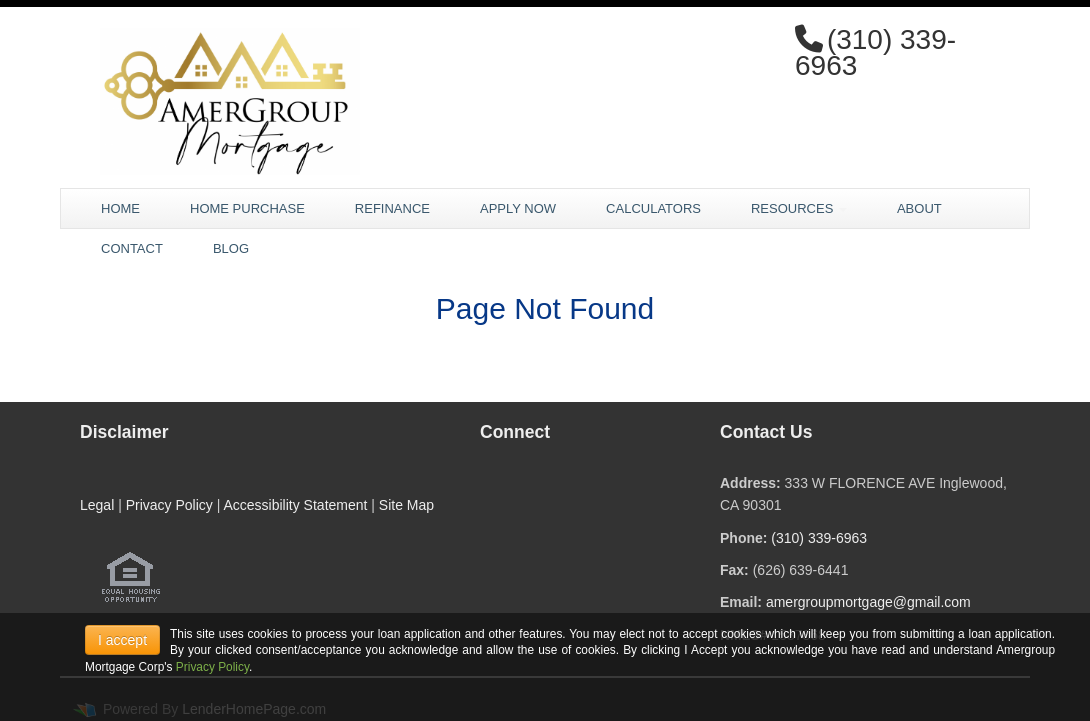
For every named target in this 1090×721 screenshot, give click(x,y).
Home (120, 208)
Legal (97, 505)
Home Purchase (247, 208)
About (919, 208)
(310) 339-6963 (819, 538)
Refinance (392, 208)
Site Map (406, 505)
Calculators (653, 208)
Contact (132, 248)
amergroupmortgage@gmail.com (868, 602)
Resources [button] (799, 208)
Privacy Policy (169, 505)
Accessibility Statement (295, 505)
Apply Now (518, 208)
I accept (122, 640)
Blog (231, 248)
